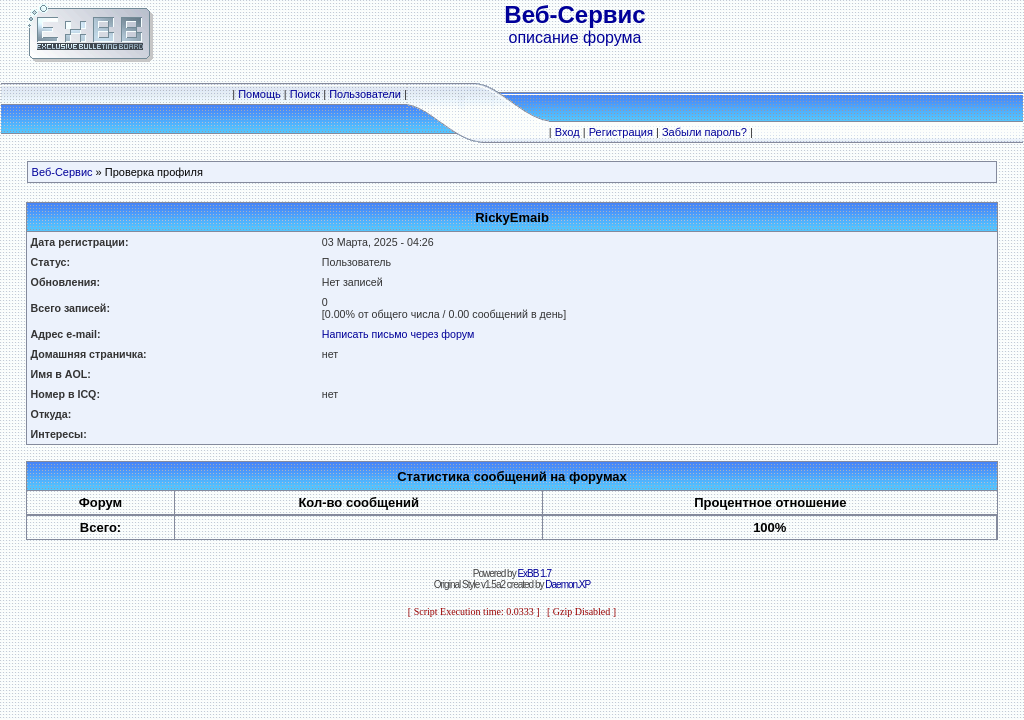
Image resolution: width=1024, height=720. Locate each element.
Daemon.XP (567, 584)
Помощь (259, 94)
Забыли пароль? (704, 132)
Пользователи (365, 94)
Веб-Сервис (62, 172)
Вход (567, 132)
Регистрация (621, 132)
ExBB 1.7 (534, 573)
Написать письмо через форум (398, 334)
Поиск (305, 94)
